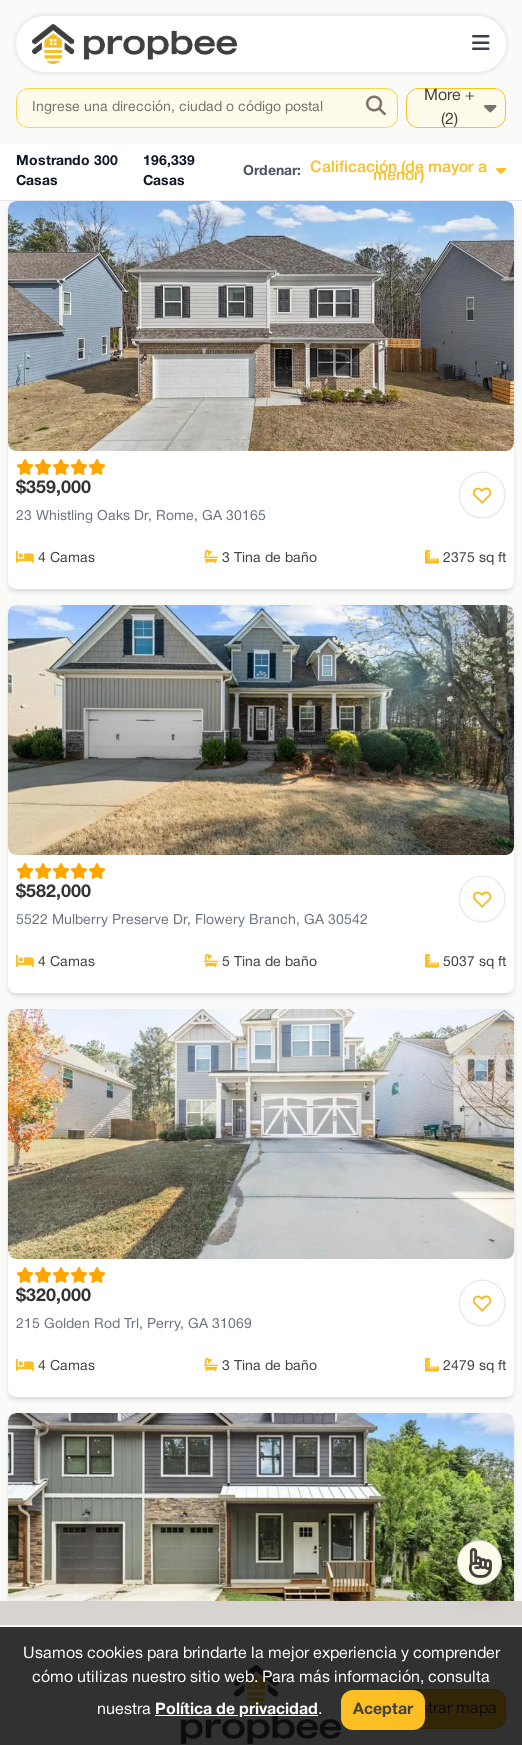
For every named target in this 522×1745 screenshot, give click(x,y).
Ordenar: (272, 171)
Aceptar (383, 1710)
